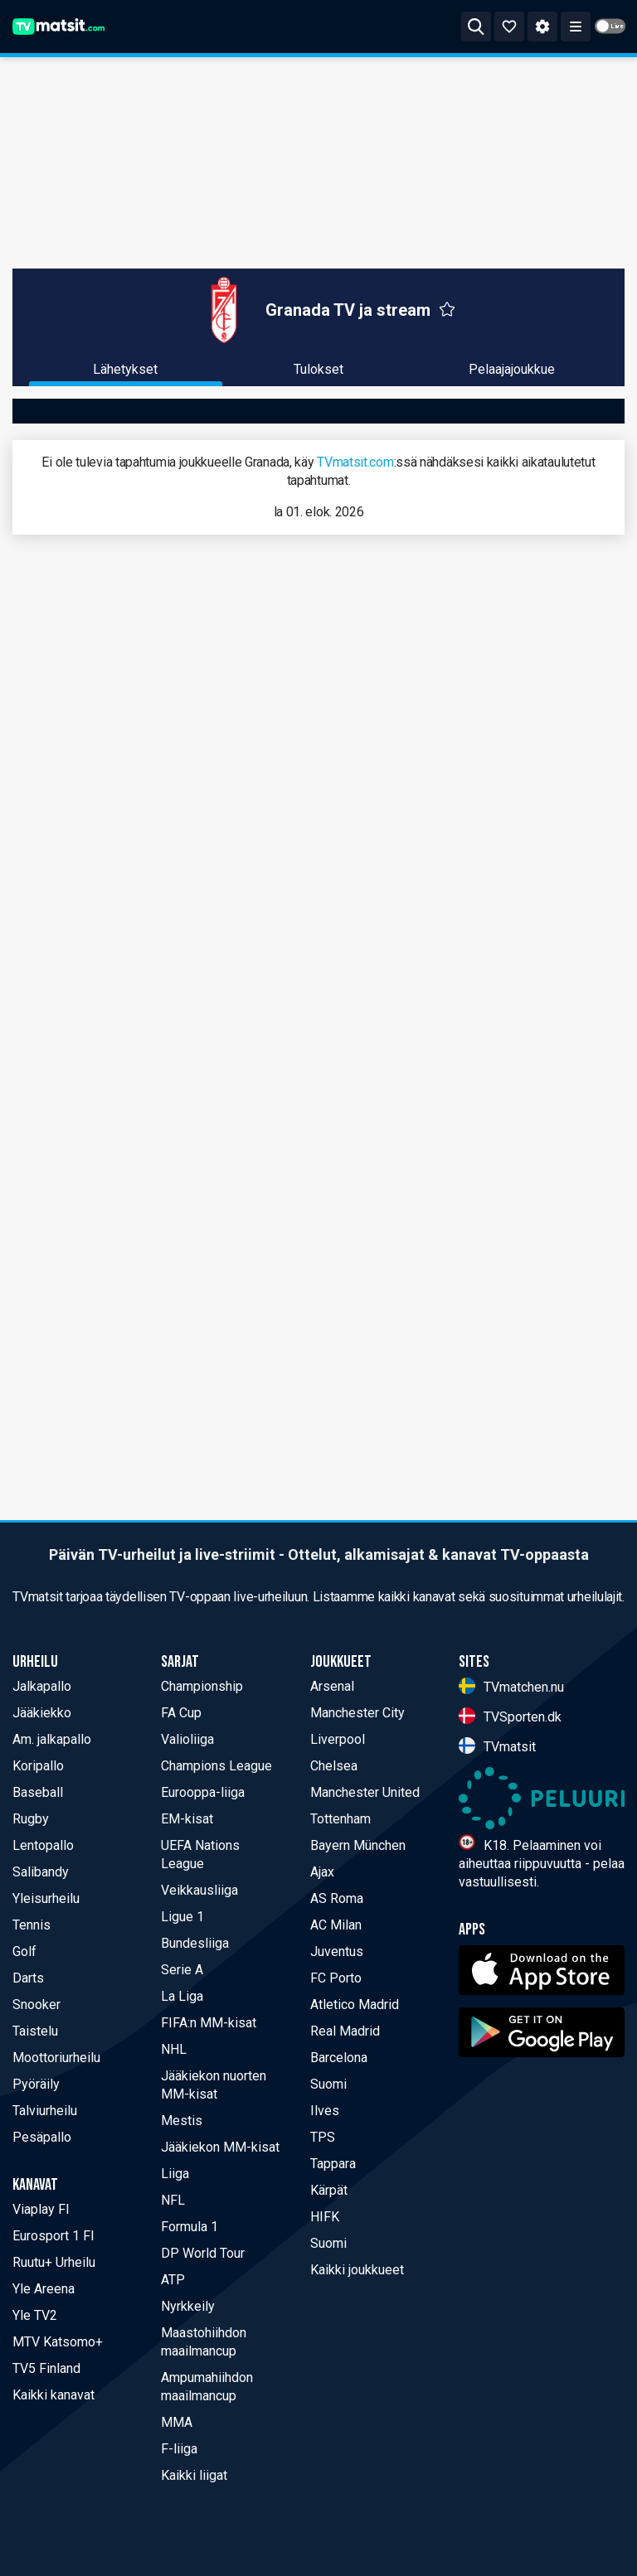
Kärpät (329, 2190)
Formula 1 (189, 2227)
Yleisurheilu (46, 1898)
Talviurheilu (44, 2110)
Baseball (37, 1792)
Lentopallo (43, 1845)
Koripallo (38, 1766)
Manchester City (357, 1713)
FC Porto (336, 1978)
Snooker (36, 2004)
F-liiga (179, 2449)
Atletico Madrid (354, 2004)
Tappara (333, 2164)
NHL (174, 2049)
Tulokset (318, 369)
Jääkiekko (41, 1713)
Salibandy (40, 1872)
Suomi (328, 2084)
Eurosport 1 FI (53, 2236)
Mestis (181, 2120)
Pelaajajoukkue (512, 369)
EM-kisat (187, 1819)
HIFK (324, 2217)
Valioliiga (187, 1739)
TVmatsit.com (355, 462)
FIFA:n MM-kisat (208, 2023)
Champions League (216, 1766)
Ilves (324, 2110)
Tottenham (340, 1819)
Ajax (322, 1872)
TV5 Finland (46, 2368)
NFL (173, 2200)
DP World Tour (203, 2253)
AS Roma (336, 1898)
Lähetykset (125, 369)
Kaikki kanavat (53, 2395)
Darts (28, 1978)
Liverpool (337, 1739)
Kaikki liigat (194, 2475)
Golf (24, 1951)
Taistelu (35, 2031)
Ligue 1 (182, 1917)
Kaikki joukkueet (357, 2270)
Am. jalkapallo (51, 1739)
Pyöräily (36, 2084)
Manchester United (365, 1792)
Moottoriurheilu (56, 2057)
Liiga (175, 2173)
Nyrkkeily (188, 2306)
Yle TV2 (34, 2315)
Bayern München (358, 1845)
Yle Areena (43, 2289)
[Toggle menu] (576, 26)
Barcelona (338, 2057)
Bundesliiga (195, 1943)
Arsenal (332, 1686)
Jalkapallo (41, 1686)
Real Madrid (345, 2031)
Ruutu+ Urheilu (53, 2262)
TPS (322, 2137)
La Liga (182, 1996)
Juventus (336, 1951)
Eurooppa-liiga (203, 1792)
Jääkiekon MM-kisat (220, 2147)
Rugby (30, 1819)
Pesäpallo (41, 2137)
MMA (176, 2422)
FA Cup (181, 1713)
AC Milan (336, 1925)
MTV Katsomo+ (57, 2342)
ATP (173, 2280)
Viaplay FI (41, 2209)
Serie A (182, 1970)
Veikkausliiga (199, 1890)
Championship (202, 1686)
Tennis (31, 1925)
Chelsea (333, 1766)
